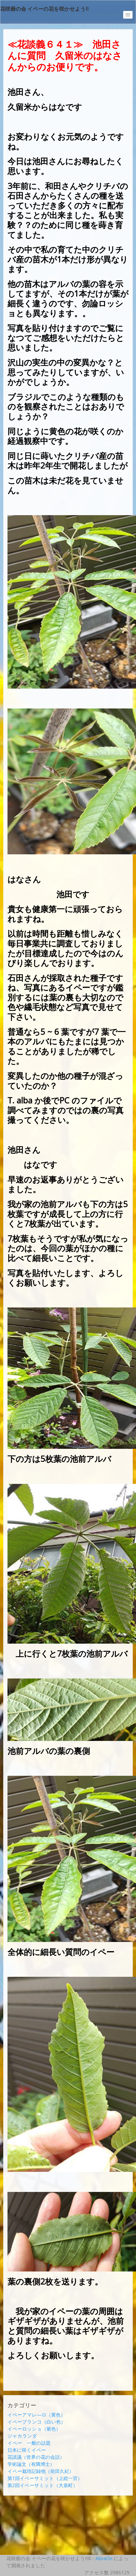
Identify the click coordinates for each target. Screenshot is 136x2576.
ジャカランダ (22, 2436)
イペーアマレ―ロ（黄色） (36, 2414)
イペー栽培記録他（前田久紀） (40, 2471)
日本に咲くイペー (26, 2450)
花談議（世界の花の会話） (35, 2457)
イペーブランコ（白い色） (36, 2421)
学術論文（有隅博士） (31, 2464)
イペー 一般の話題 (29, 2443)
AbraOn (104, 2558)
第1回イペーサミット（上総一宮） (44, 2478)
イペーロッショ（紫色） (34, 2428)
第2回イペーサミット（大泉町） (42, 2485)
